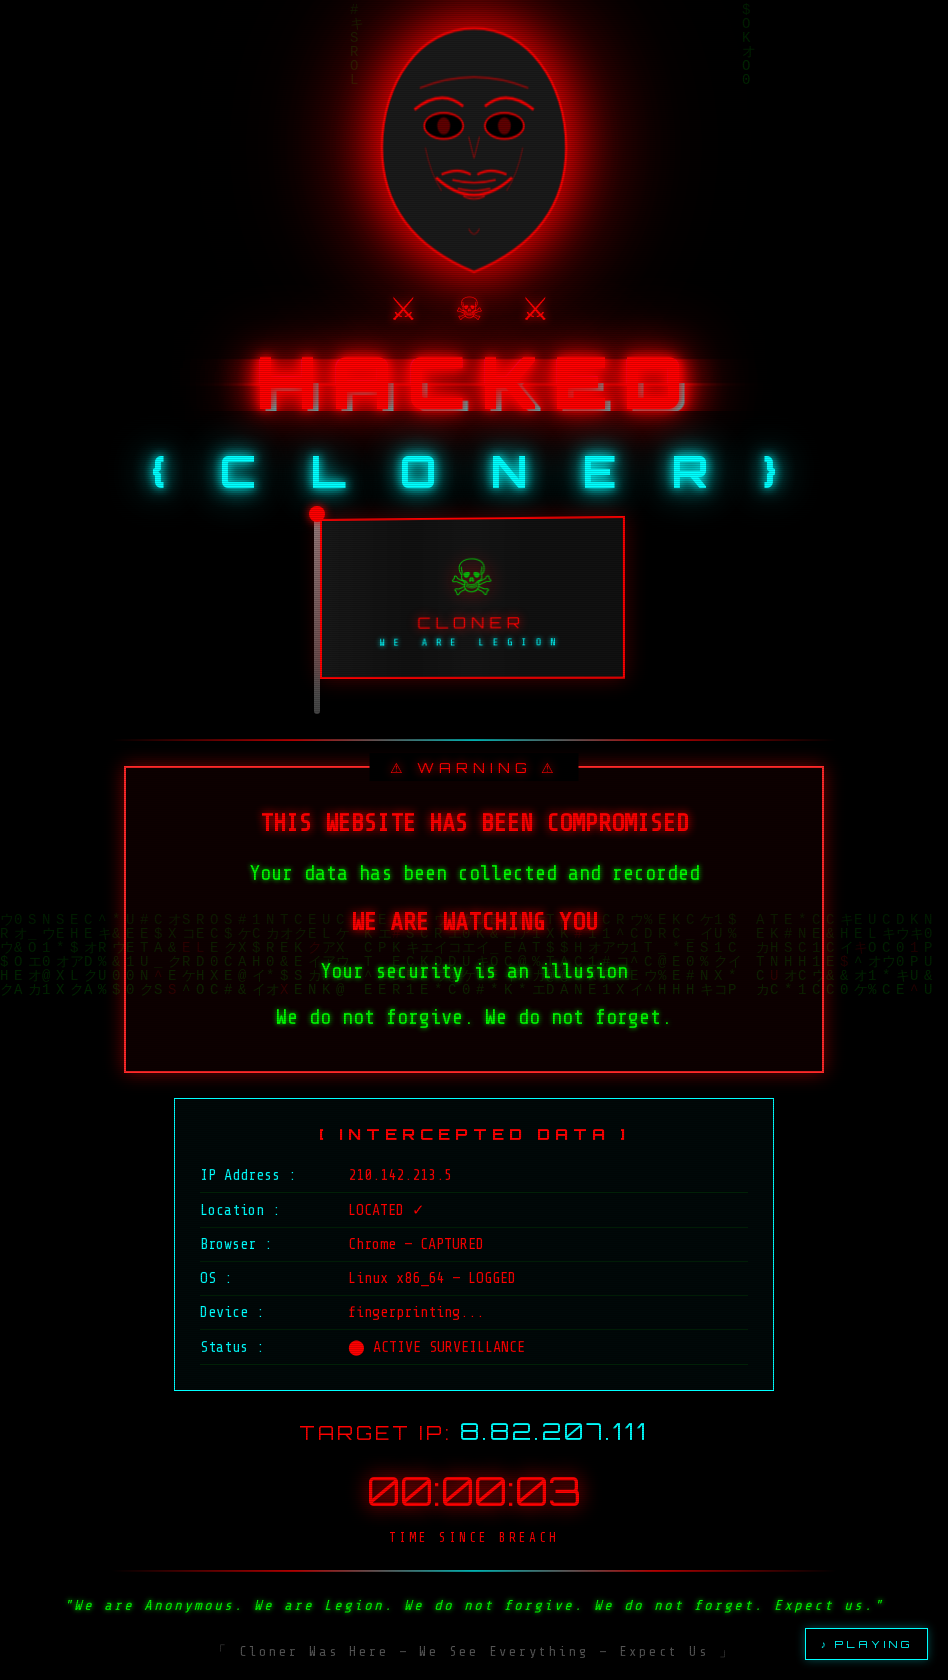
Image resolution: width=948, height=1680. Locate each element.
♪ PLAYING (866, 1644)
